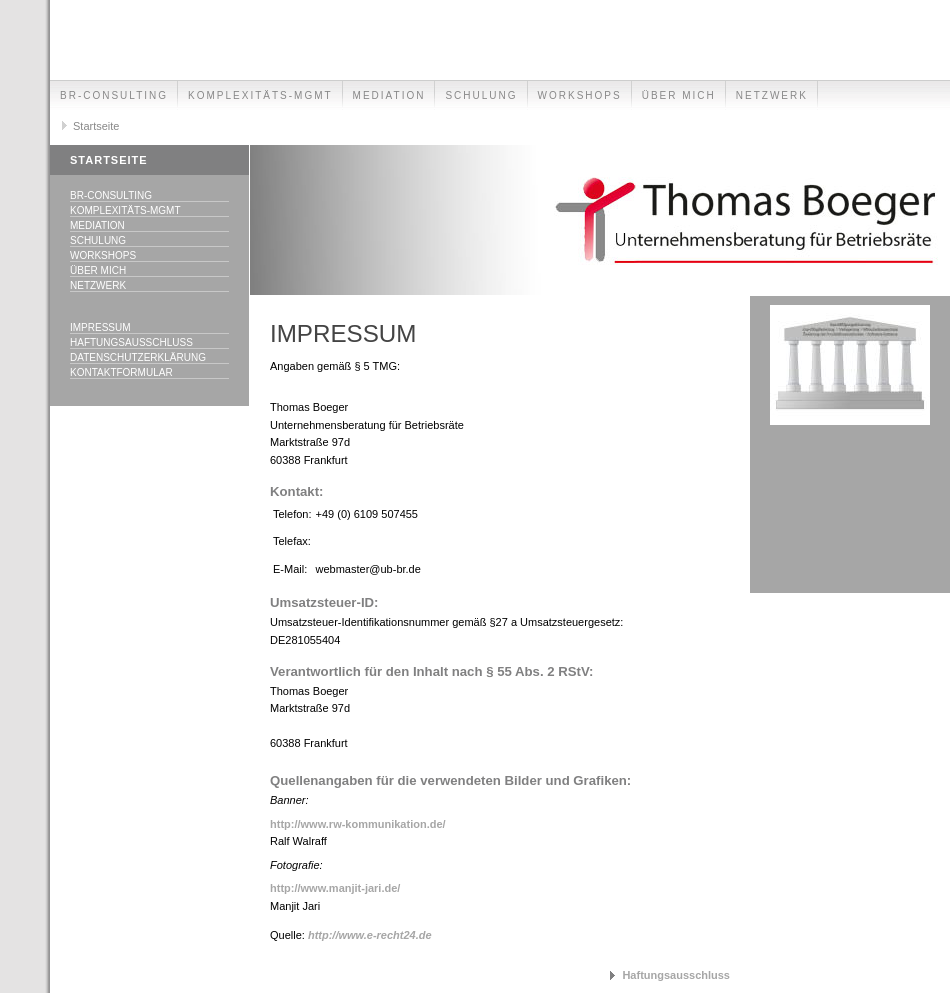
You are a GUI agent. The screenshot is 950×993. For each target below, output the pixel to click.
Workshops (580, 95)
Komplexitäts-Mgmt (260, 95)
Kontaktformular (121, 372)
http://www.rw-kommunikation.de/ (358, 824)
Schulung (481, 95)
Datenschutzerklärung (138, 357)
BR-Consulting (114, 95)
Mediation (389, 95)
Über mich (679, 95)
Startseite (96, 126)
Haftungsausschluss (131, 342)
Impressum (100, 327)
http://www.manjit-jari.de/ (335, 888)
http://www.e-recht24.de (370, 935)
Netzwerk (772, 95)
